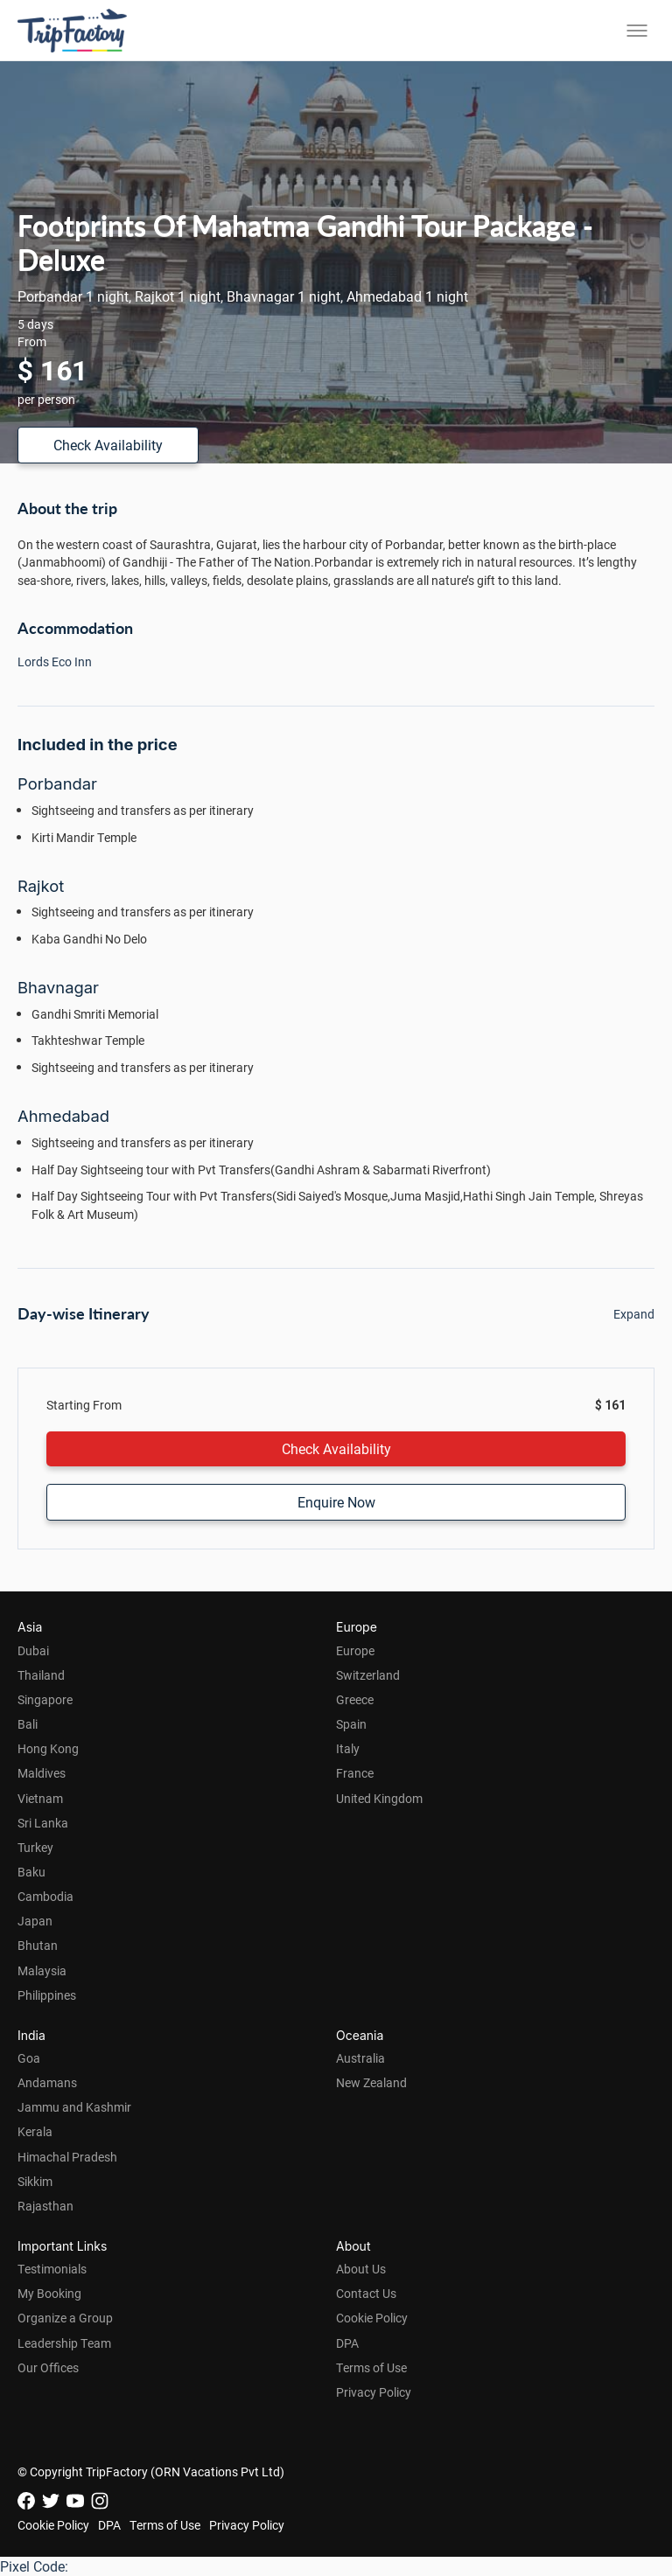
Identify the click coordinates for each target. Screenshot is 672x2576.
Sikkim (35, 2181)
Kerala (35, 2131)
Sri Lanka (43, 1822)
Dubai (33, 1650)
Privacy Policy (373, 2392)
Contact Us (366, 2293)
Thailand (41, 1675)
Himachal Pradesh (67, 2156)
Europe (355, 1650)
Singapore (45, 1699)
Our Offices (48, 2367)
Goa (29, 2058)
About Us (361, 2268)
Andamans (47, 2082)
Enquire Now (336, 1502)
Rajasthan (46, 2205)
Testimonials (52, 2268)
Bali (28, 1724)
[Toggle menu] (637, 30)
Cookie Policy (372, 2317)
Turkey (35, 1847)
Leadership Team (64, 2343)
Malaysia (42, 1970)
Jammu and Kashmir (74, 2107)
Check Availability (108, 444)
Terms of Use (371, 2367)
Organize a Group (65, 2317)
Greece (355, 1699)
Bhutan (38, 1945)
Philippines (47, 1995)
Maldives (42, 1773)
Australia (360, 2058)
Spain (351, 1724)
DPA (347, 2343)
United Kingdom (379, 1798)
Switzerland (368, 1675)
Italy (348, 1748)
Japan (35, 1920)
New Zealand (371, 2082)
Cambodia (46, 1896)
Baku (32, 1871)
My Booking (49, 2293)
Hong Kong (48, 1748)
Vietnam (40, 1798)
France (355, 1773)
